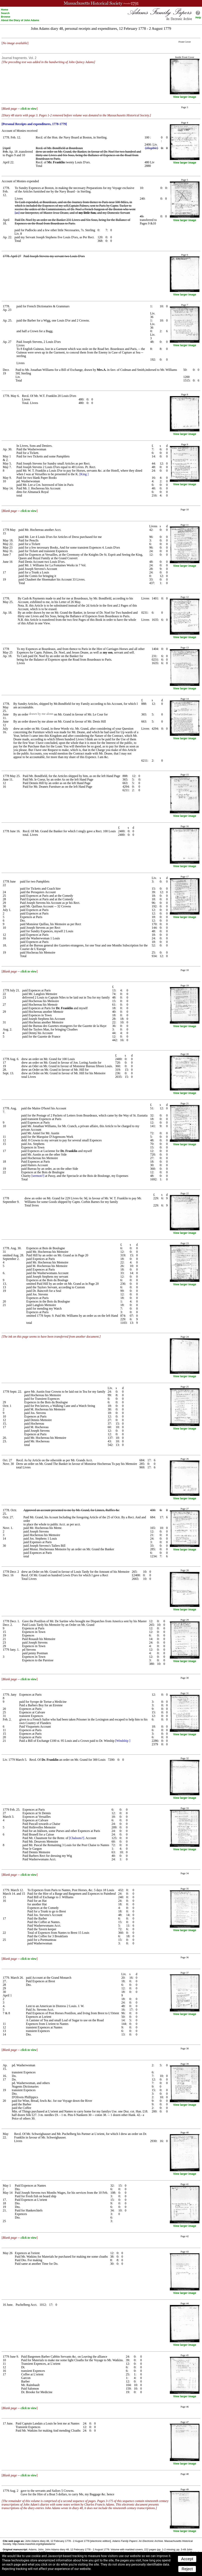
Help (198, 17)
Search (5, 13)
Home (4, 9)
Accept (187, 2559)
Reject (187, 2569)
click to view (28, 108)
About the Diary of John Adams (20, 20)
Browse (5, 16)
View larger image (184, 96)
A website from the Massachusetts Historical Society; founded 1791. (101, 3)
